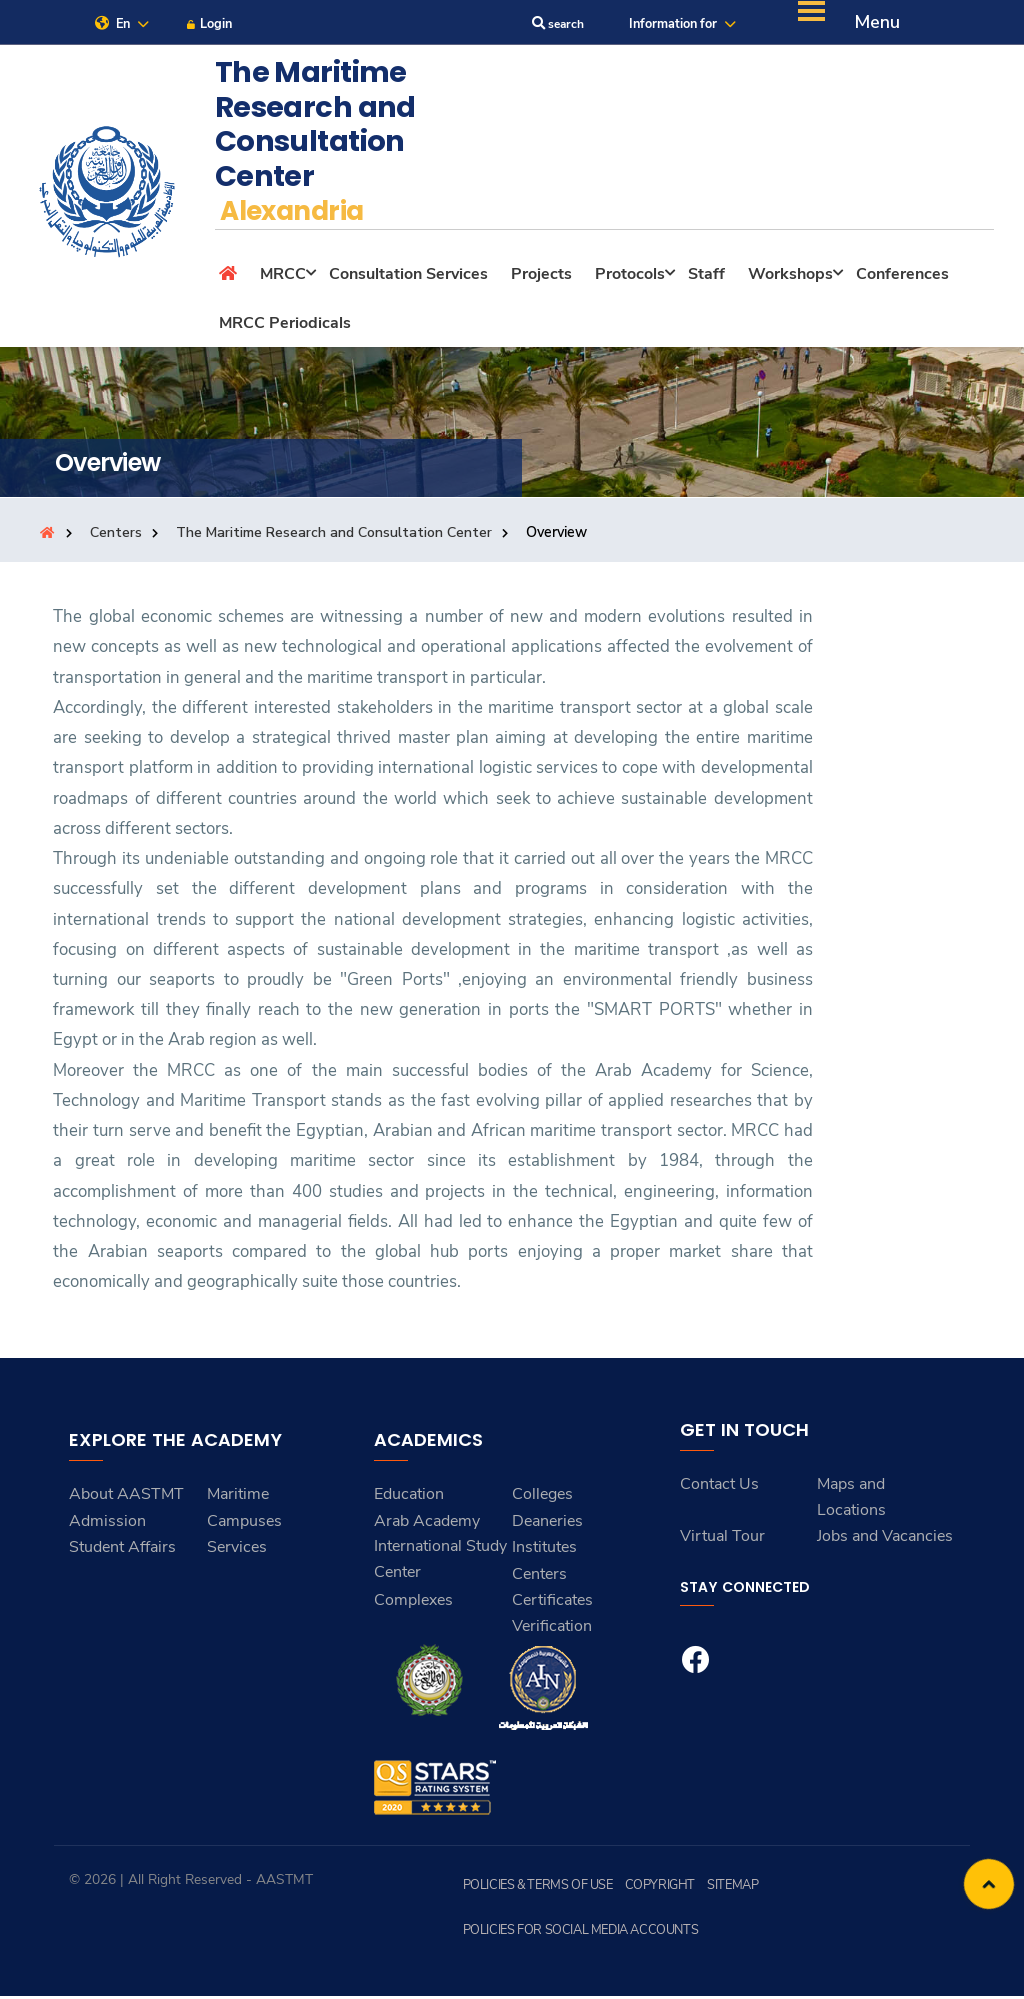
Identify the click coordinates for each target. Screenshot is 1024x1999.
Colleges (542, 1498)
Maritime (238, 1498)
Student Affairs (122, 1551)
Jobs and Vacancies (885, 1540)
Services (237, 1551)
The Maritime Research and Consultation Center (335, 536)
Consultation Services (408, 278)
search (549, 26)
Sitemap (716, 1888)
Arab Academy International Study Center (440, 1550)
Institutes (544, 1551)
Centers (116, 536)
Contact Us (719, 1488)
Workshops (790, 278)
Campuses (244, 1525)
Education (409, 1498)
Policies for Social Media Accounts (573, 1933)
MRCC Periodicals (285, 327)
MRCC (283, 278)
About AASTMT (126, 1498)
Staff (706, 278)
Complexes (413, 1604)
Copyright (647, 1888)
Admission (107, 1525)
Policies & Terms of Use (533, 1888)
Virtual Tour (722, 1540)
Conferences (902, 278)
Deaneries (547, 1525)
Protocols (630, 278)
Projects (541, 278)
